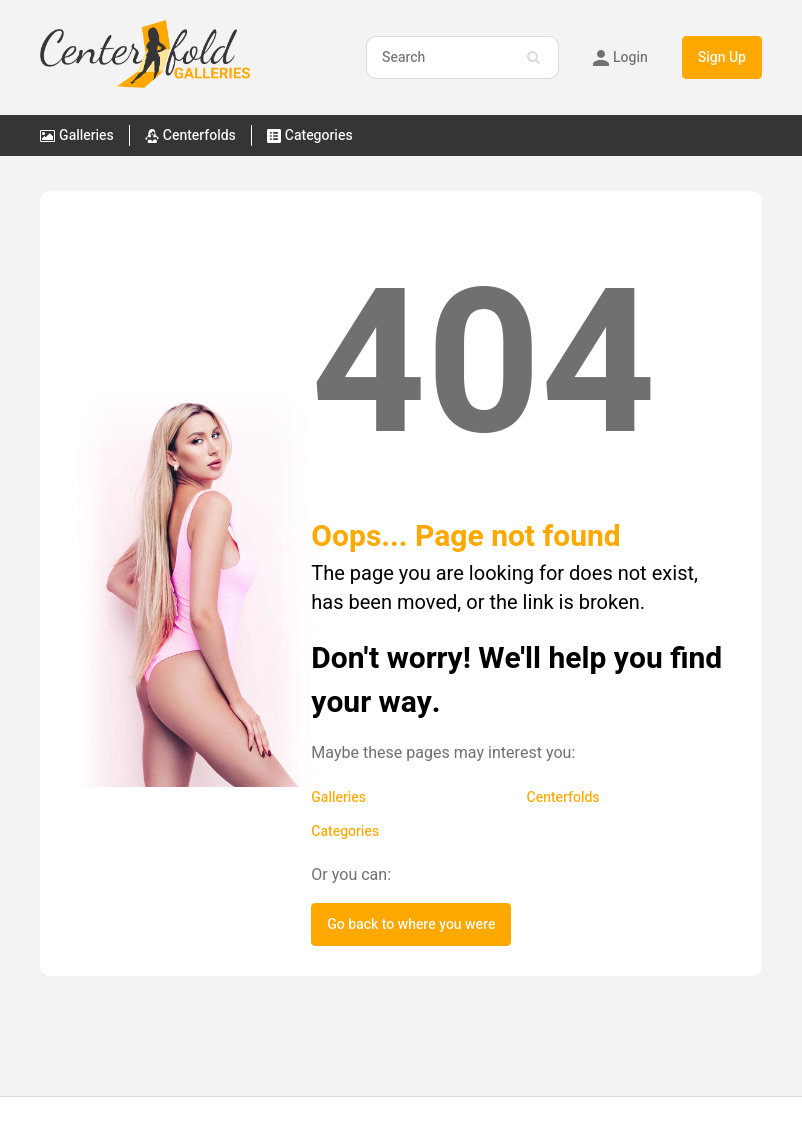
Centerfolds (563, 797)
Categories (345, 831)
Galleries (338, 797)
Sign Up (722, 57)
